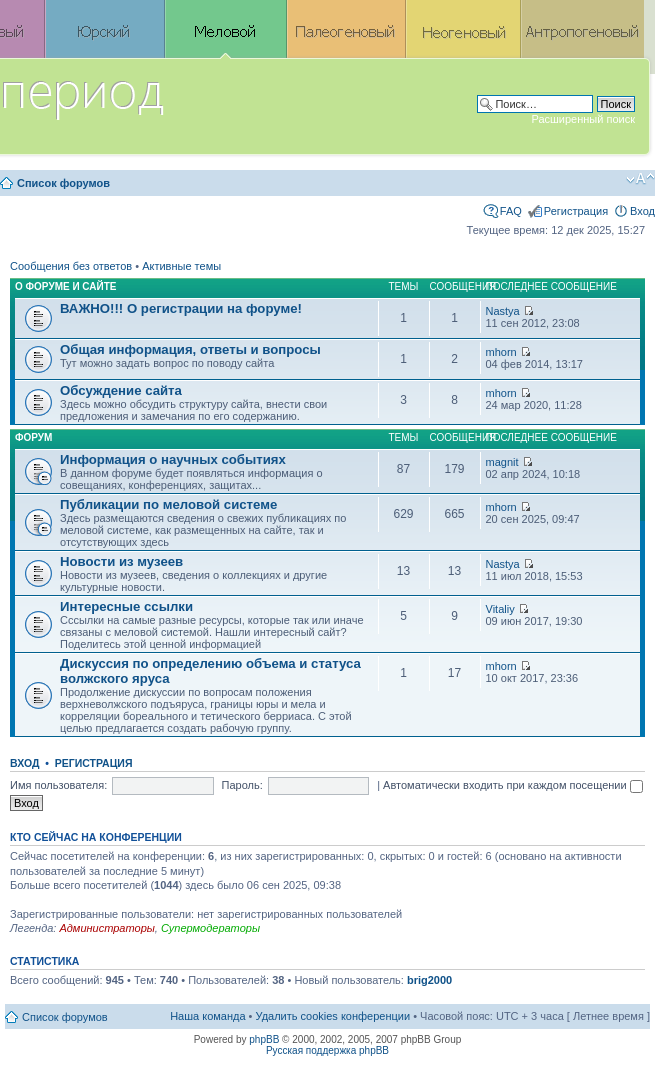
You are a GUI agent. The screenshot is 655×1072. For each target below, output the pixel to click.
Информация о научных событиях (173, 459)
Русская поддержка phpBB (327, 1050)
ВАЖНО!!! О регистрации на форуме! (181, 308)
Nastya (503, 311)
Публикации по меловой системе (168, 504)
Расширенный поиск (583, 119)
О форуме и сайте (66, 286)
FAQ (511, 211)
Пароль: (242, 785)
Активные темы (181, 266)
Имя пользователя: (58, 785)
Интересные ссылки (126, 606)
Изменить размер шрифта (640, 179)
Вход (642, 211)
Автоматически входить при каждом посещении (513, 785)
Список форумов (63, 183)
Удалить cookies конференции (333, 1016)
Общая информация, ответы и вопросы (190, 349)
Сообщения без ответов (71, 266)
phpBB (264, 1039)
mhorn (501, 352)
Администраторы (106, 928)
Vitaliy (500, 609)
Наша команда (207, 1016)
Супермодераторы (210, 928)
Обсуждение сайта (121, 390)
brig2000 (429, 980)
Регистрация (576, 211)
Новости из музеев (121, 561)
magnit (502, 462)
